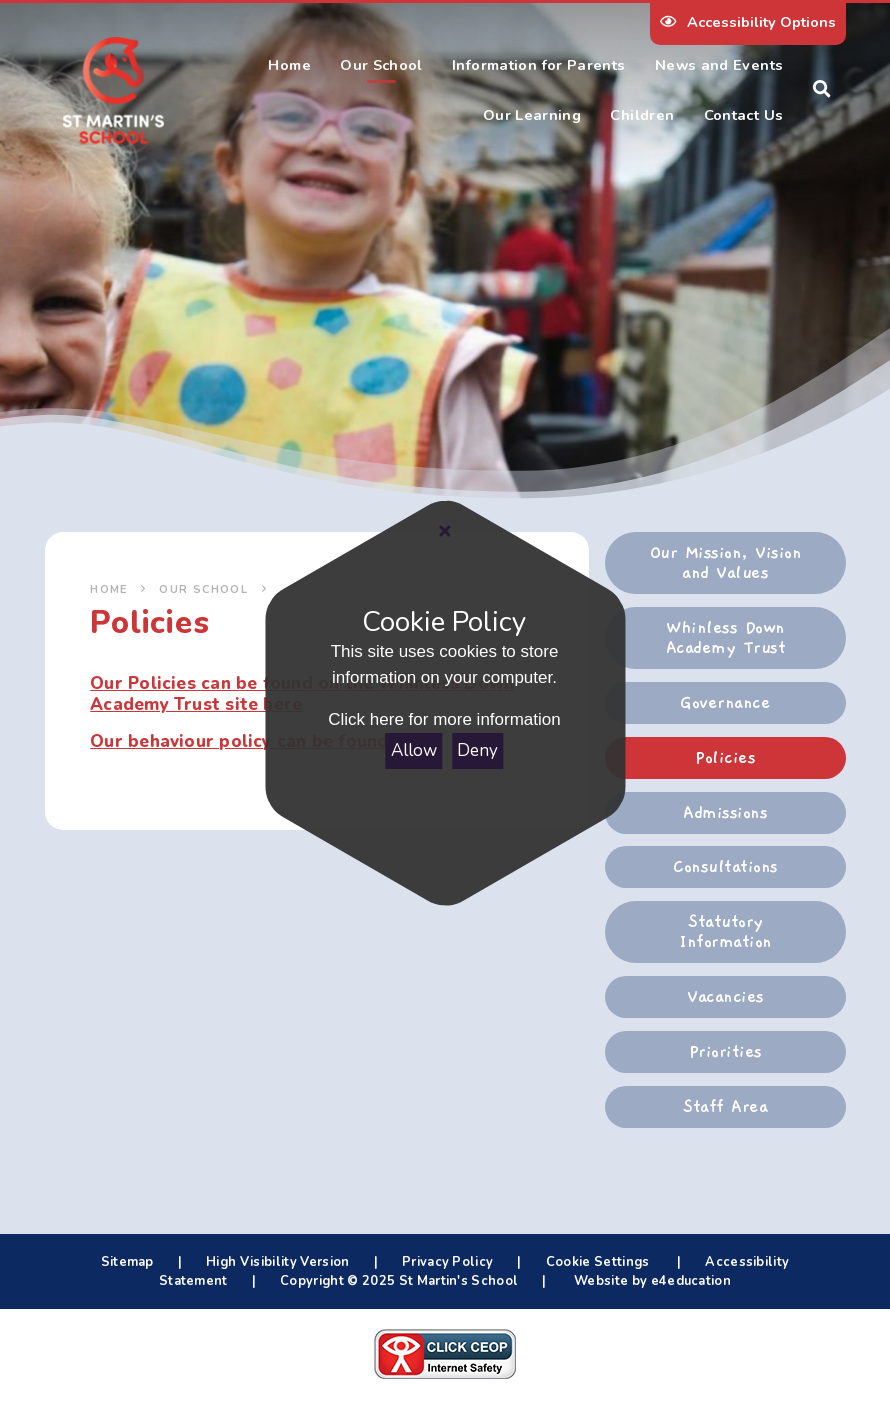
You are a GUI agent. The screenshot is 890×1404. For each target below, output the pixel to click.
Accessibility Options (747, 22)
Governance (725, 703)
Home (109, 589)
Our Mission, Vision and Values (725, 563)
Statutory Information (725, 932)
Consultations (725, 867)
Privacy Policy (447, 1262)
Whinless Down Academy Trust (725, 638)
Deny (478, 750)
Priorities (725, 1052)
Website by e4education (651, 1281)
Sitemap (127, 1262)
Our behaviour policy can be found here (261, 741)
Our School (203, 589)
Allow (414, 750)
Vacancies (725, 997)
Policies (725, 758)
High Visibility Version (277, 1262)
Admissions (725, 813)
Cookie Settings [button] (598, 1262)
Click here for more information (445, 720)
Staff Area (725, 1107)
